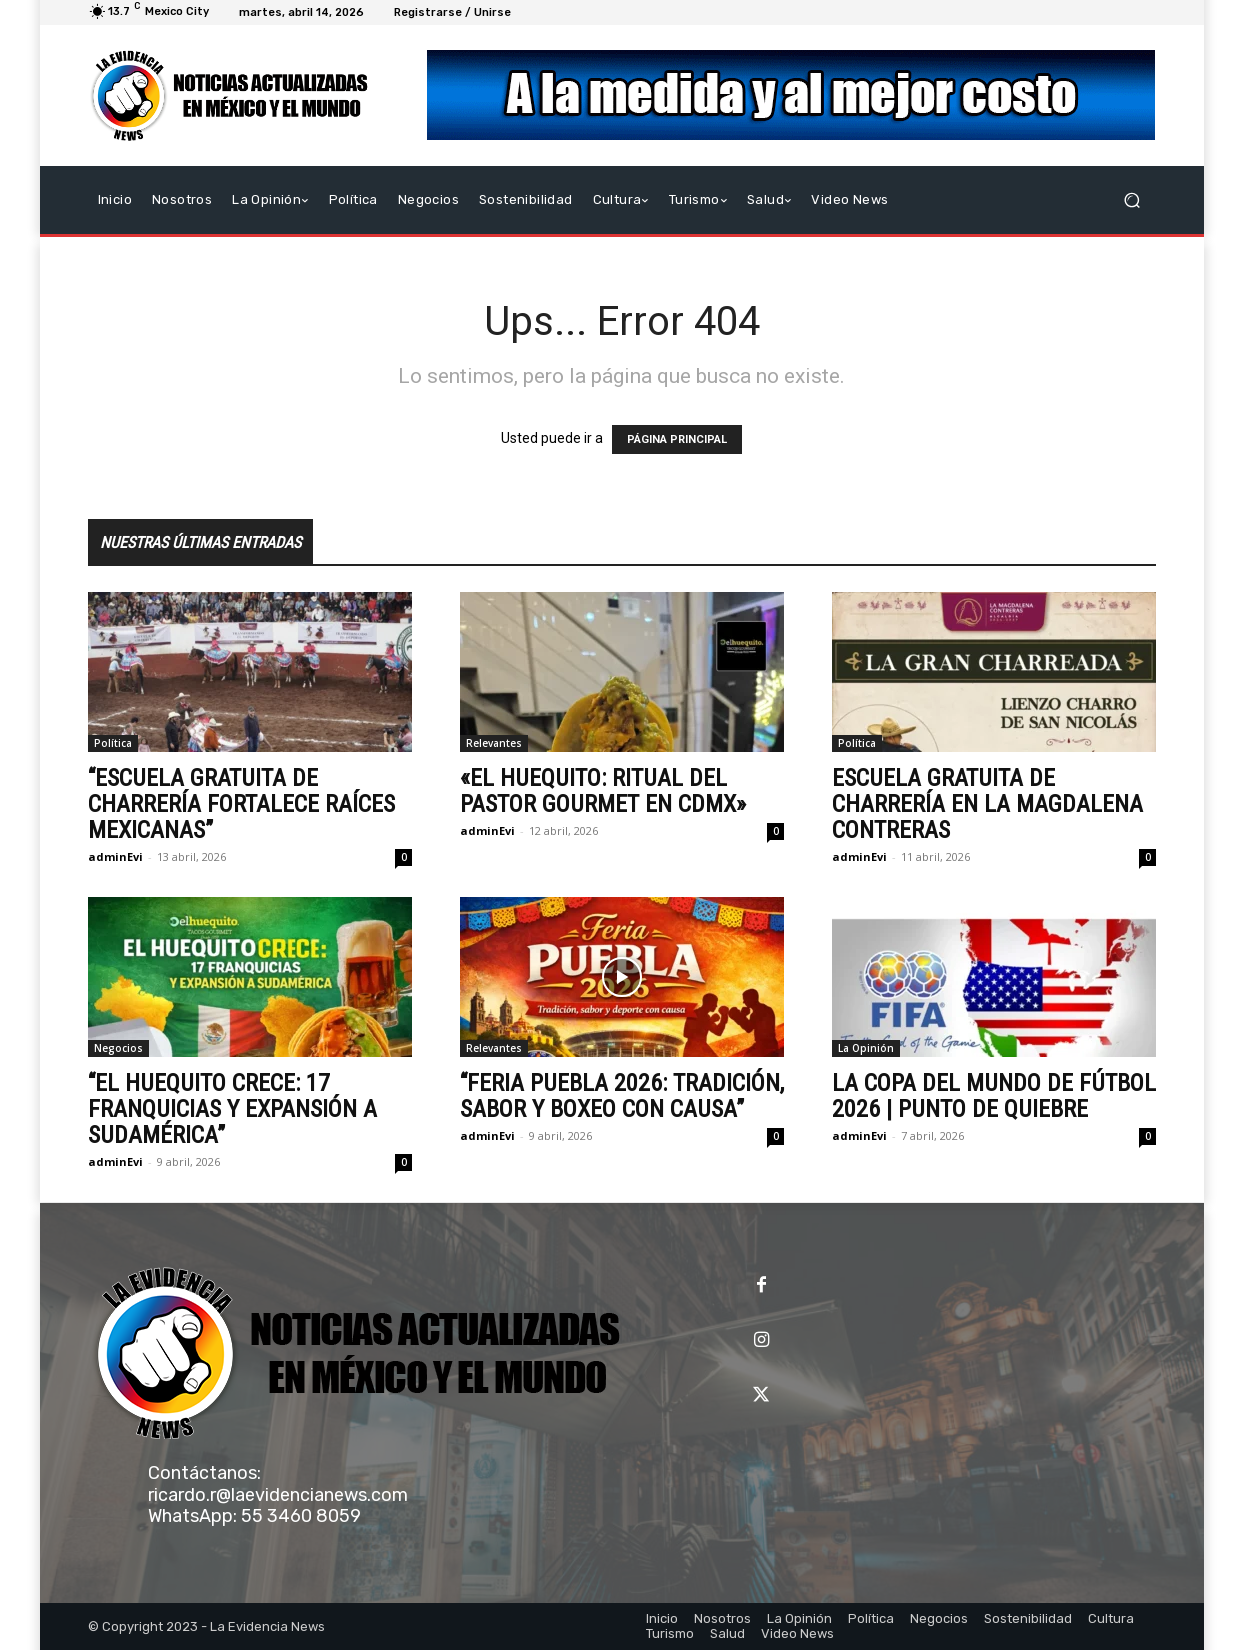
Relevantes (494, 743)
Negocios (118, 1048)
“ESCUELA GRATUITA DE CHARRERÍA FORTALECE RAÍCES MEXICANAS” (241, 804)
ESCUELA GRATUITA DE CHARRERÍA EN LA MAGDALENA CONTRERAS (987, 804)
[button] (1132, 200)
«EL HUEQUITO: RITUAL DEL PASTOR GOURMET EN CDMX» (603, 791)
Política (113, 743)
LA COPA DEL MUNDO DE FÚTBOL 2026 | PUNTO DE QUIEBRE (994, 1096)
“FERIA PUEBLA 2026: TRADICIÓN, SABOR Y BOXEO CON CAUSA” (622, 1096)
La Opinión (866, 1048)
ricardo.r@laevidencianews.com (278, 1495)
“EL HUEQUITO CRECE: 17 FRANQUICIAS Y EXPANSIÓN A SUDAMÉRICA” (232, 1109)
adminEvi (115, 856)
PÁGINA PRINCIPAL (677, 439)
